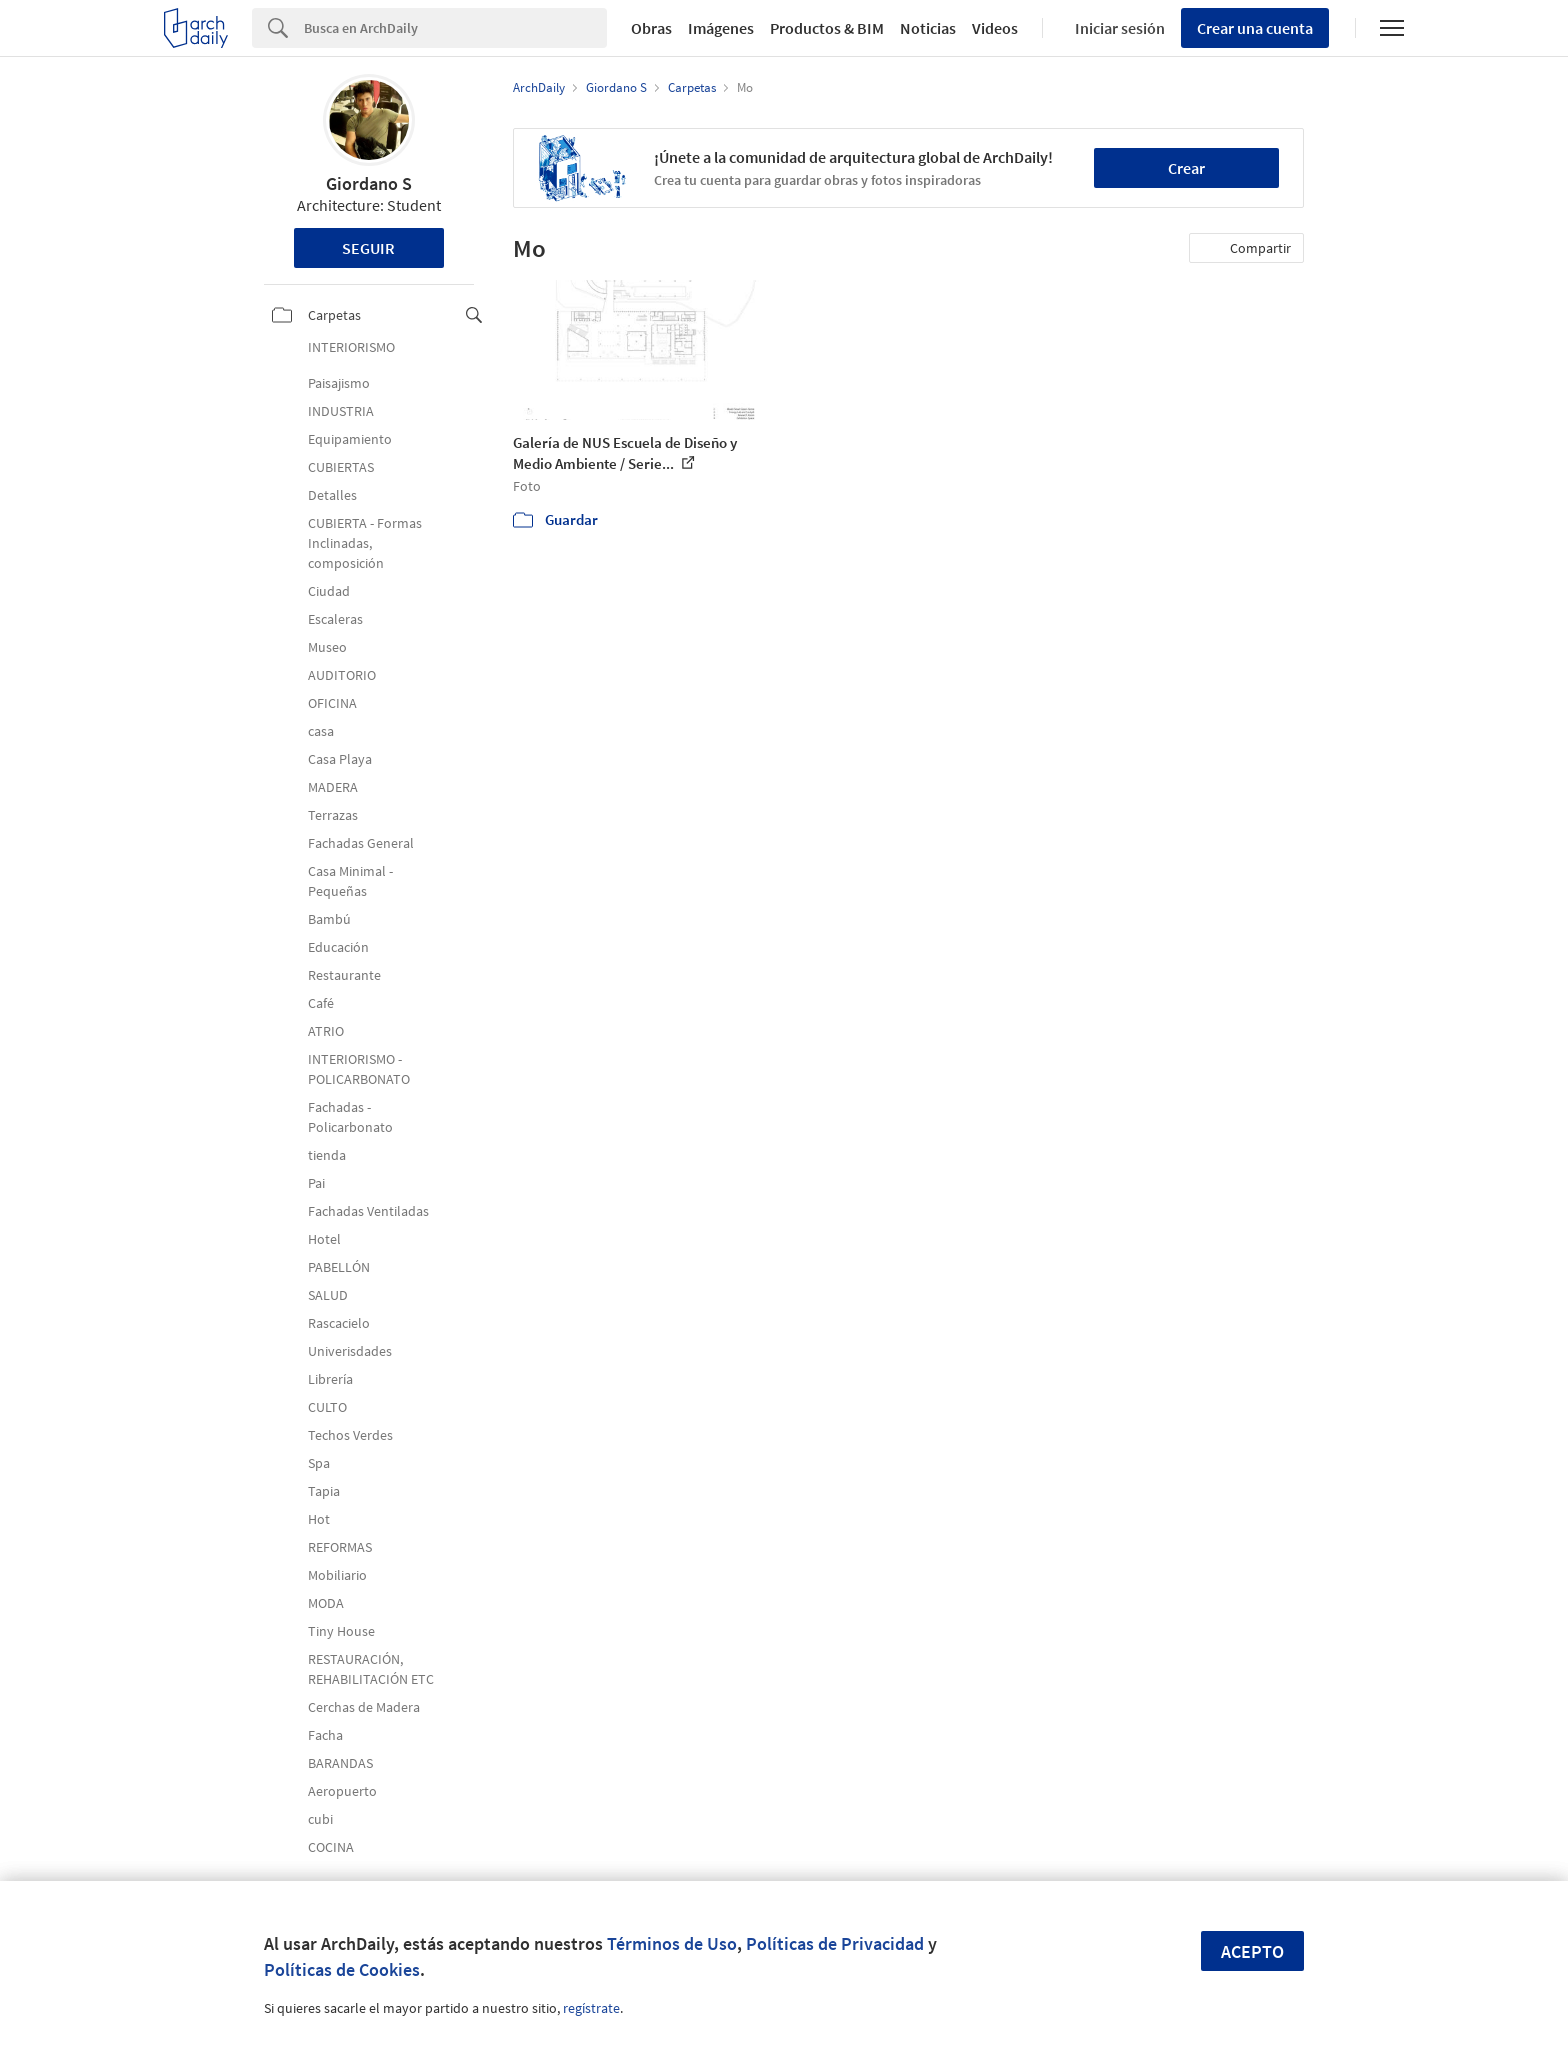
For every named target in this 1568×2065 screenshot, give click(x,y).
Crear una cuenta (1255, 28)
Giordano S (369, 183)
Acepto (1252, 1951)
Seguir (368, 248)
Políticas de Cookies (342, 1969)
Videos (995, 28)
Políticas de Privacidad (835, 1943)
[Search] (455, 28)
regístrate (591, 2008)
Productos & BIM (827, 28)
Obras (651, 28)
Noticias (928, 28)
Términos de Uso (672, 1943)
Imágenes (721, 28)
